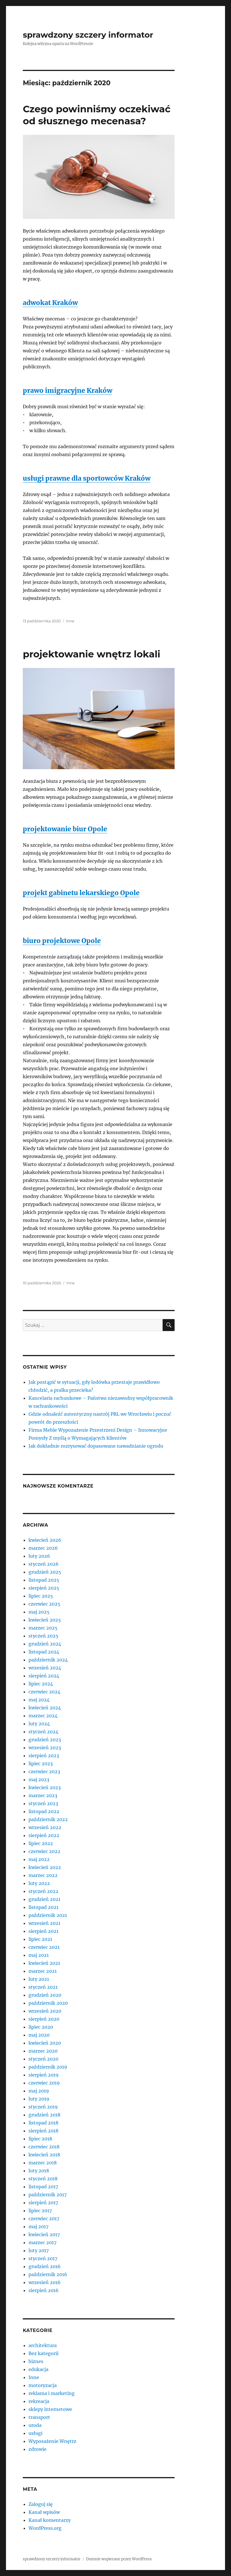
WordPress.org (45, 2528)
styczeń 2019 (43, 2107)
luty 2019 (38, 2099)
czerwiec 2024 (44, 1692)
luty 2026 (39, 1556)
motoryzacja (42, 2385)
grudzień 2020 (44, 1995)
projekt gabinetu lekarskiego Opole (81, 893)
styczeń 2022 (43, 1891)
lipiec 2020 (40, 2027)
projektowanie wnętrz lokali (91, 654)
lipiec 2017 (40, 2210)
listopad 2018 (43, 2123)
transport (39, 2417)
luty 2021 (38, 1979)
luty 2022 (39, 1883)
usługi (35, 2433)
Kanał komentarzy (49, 2520)
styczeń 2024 (43, 1731)
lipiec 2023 (40, 1763)
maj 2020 (39, 2035)
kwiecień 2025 (44, 1620)
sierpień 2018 (43, 2131)
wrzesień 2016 (44, 2282)
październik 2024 (48, 1660)
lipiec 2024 (40, 1684)
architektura (42, 2345)
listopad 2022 (43, 1811)
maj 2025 (39, 1612)
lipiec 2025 (40, 1596)
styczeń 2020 (43, 2059)
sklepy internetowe (50, 2409)
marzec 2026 (43, 1548)
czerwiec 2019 (44, 2083)
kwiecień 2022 (44, 1867)
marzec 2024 (43, 1715)
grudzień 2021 (44, 1899)
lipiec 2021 (40, 1939)
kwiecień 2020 (44, 2043)
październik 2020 (48, 2003)
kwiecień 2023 (44, 1787)
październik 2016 (47, 2274)
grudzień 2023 (44, 1739)
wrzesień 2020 (44, 2011)
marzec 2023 (42, 1795)
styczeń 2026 (43, 1564)
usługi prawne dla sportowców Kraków (86, 478)
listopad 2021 (43, 1907)
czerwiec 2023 (44, 1771)
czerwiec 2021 (44, 1947)
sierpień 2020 (43, 2019)
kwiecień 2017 (44, 2234)
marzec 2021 (42, 1971)
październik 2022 (48, 1819)
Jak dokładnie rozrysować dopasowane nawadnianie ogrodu (95, 1446)
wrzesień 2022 (44, 1827)
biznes (35, 2361)
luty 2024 (39, 1723)
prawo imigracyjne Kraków (67, 390)
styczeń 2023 (43, 1803)
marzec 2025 (43, 1628)
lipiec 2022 (40, 1843)
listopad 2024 (43, 1652)
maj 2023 (38, 1779)
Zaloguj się (40, 2504)
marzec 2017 (42, 2242)
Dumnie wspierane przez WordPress (119, 2559)
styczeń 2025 (43, 1636)
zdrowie (37, 2449)
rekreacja (38, 2401)
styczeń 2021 (43, 1987)
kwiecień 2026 (44, 1540)
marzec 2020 (43, 2051)
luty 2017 (38, 2250)
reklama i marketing (51, 2393)
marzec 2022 (43, 1875)
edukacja (38, 2369)
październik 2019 (47, 2067)
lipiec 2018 (40, 2139)
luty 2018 (38, 2170)
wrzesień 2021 (44, 1923)
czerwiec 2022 (44, 1851)
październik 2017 (47, 2194)
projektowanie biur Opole (65, 829)
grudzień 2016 (44, 2266)
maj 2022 (39, 1859)
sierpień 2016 (43, 2290)
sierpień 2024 (43, 1676)
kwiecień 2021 (44, 1963)
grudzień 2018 (44, 2115)
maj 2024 (39, 1700)
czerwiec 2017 (43, 2218)
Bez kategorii (43, 2353)
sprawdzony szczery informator (88, 35)
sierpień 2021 (43, 1931)
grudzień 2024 (44, 1644)
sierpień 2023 (43, 1755)
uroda (35, 2425)
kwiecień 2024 (44, 1707)
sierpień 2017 (43, 2202)
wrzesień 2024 (44, 1668)
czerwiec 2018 (44, 2147)
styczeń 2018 (43, 2178)
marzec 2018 (42, 2162)
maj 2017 (38, 2226)
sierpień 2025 (43, 1588)
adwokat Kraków (50, 302)
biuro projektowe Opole (62, 940)
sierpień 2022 (43, 1835)
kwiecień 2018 (44, 2154)
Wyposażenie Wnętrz (52, 2441)
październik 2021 (47, 1915)
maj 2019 (38, 2091)
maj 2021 (38, 1955)
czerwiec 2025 (44, 1604)
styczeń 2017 (42, 2258)
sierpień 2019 (43, 2075)
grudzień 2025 (44, 1572)
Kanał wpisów (44, 2512)
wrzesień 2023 (44, 1747)
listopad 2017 (43, 2186)
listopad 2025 (43, 1580)
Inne (70, 621)
